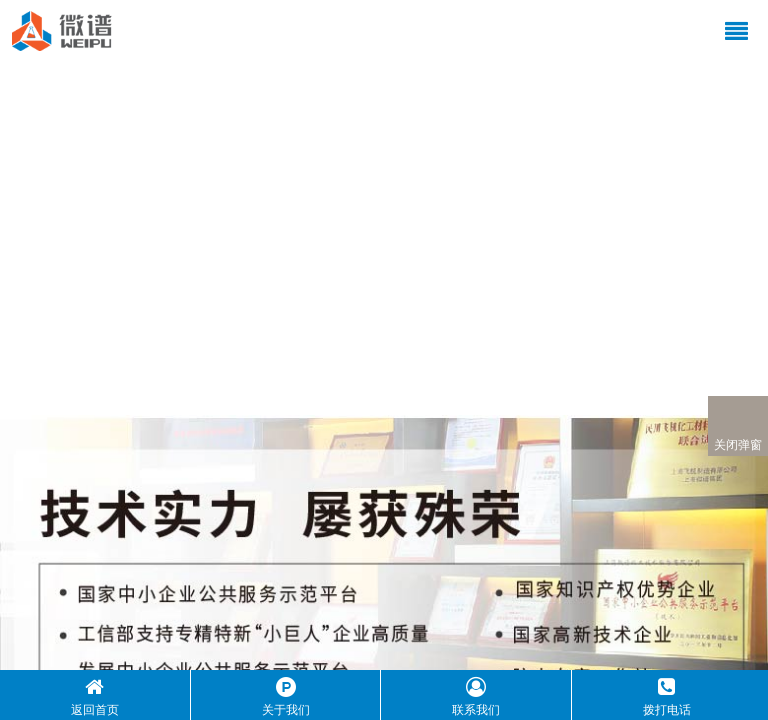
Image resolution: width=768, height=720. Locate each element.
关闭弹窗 (738, 426)
